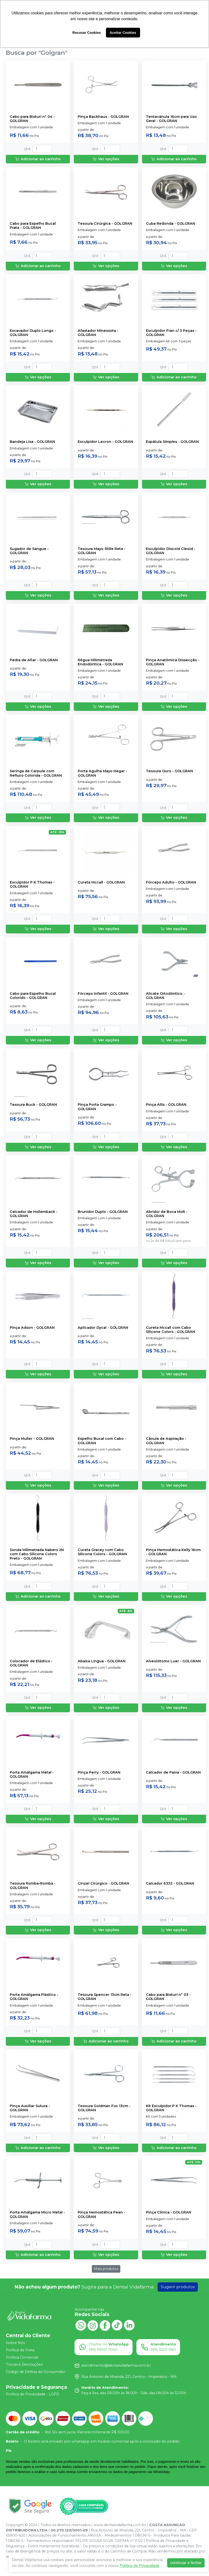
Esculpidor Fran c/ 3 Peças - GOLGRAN (171, 333)
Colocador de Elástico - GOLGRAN (31, 1663)
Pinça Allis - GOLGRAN (166, 1105)
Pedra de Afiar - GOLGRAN (34, 660)
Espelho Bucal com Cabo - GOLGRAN (102, 1441)
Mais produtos (106, 2269)
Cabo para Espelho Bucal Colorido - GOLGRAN (33, 996)
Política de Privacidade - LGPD (32, 2394)
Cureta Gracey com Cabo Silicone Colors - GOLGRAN (102, 1552)
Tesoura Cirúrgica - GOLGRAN (105, 224)
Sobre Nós (15, 2343)
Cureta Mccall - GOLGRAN (101, 882)
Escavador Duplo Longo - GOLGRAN (33, 333)
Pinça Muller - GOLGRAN (32, 1439)
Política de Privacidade (139, 2566)
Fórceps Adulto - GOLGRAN (171, 882)
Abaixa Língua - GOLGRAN (101, 1661)
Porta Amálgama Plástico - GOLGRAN (34, 1997)
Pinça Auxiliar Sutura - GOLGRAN (30, 2108)
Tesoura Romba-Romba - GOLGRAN (33, 1885)
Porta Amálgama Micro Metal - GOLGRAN (37, 2214)
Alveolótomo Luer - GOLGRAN (173, 1661)
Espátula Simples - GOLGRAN (172, 442)
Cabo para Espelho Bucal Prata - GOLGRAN (33, 226)
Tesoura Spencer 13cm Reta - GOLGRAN (105, 1997)
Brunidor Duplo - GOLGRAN (103, 1212)
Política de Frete (20, 2350)
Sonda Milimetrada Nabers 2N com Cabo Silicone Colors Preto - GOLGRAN (37, 1554)
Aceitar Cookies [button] (123, 33)
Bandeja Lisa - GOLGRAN (32, 442)
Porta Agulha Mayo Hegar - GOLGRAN (102, 773)
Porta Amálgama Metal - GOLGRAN (32, 1774)
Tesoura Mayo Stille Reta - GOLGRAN (101, 551)
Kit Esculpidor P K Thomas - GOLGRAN (171, 2108)
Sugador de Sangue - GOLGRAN (29, 551)
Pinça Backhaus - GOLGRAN (103, 117)
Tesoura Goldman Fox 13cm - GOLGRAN (104, 2108)
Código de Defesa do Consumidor (36, 2372)
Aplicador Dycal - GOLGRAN (103, 1328)
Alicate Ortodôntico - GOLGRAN (165, 996)
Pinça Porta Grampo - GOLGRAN (97, 1107)
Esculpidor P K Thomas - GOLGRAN (32, 884)
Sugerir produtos (178, 2287)
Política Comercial (22, 2357)
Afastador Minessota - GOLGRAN (98, 333)
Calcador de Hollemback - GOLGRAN (33, 1214)
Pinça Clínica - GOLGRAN (168, 2212)
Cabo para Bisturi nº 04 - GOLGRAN (32, 119)
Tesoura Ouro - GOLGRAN (169, 771)
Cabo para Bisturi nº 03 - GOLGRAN (168, 1997)
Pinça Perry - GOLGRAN (99, 1772)
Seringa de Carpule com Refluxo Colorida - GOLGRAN (36, 773)
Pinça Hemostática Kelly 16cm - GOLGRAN (173, 1552)
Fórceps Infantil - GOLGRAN (103, 994)
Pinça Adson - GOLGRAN (32, 1328)
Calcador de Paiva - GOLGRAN (173, 1772)
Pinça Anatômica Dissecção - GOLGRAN (173, 662)
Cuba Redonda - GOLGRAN (170, 224)
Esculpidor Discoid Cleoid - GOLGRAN (170, 551)
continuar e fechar (185, 2563)
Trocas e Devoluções (24, 2364)
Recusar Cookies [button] (86, 33)
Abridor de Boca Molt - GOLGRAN (167, 1214)
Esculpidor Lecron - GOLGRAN (105, 442)
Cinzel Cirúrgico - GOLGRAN (103, 1883)
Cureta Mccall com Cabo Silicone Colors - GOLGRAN (170, 1330)
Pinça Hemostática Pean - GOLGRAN (101, 2214)
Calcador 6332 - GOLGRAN (170, 1883)
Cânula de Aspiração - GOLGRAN (166, 1441)
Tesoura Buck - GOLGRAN (33, 1105)
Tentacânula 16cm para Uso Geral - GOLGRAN (171, 119)
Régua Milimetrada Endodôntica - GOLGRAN (100, 662)
